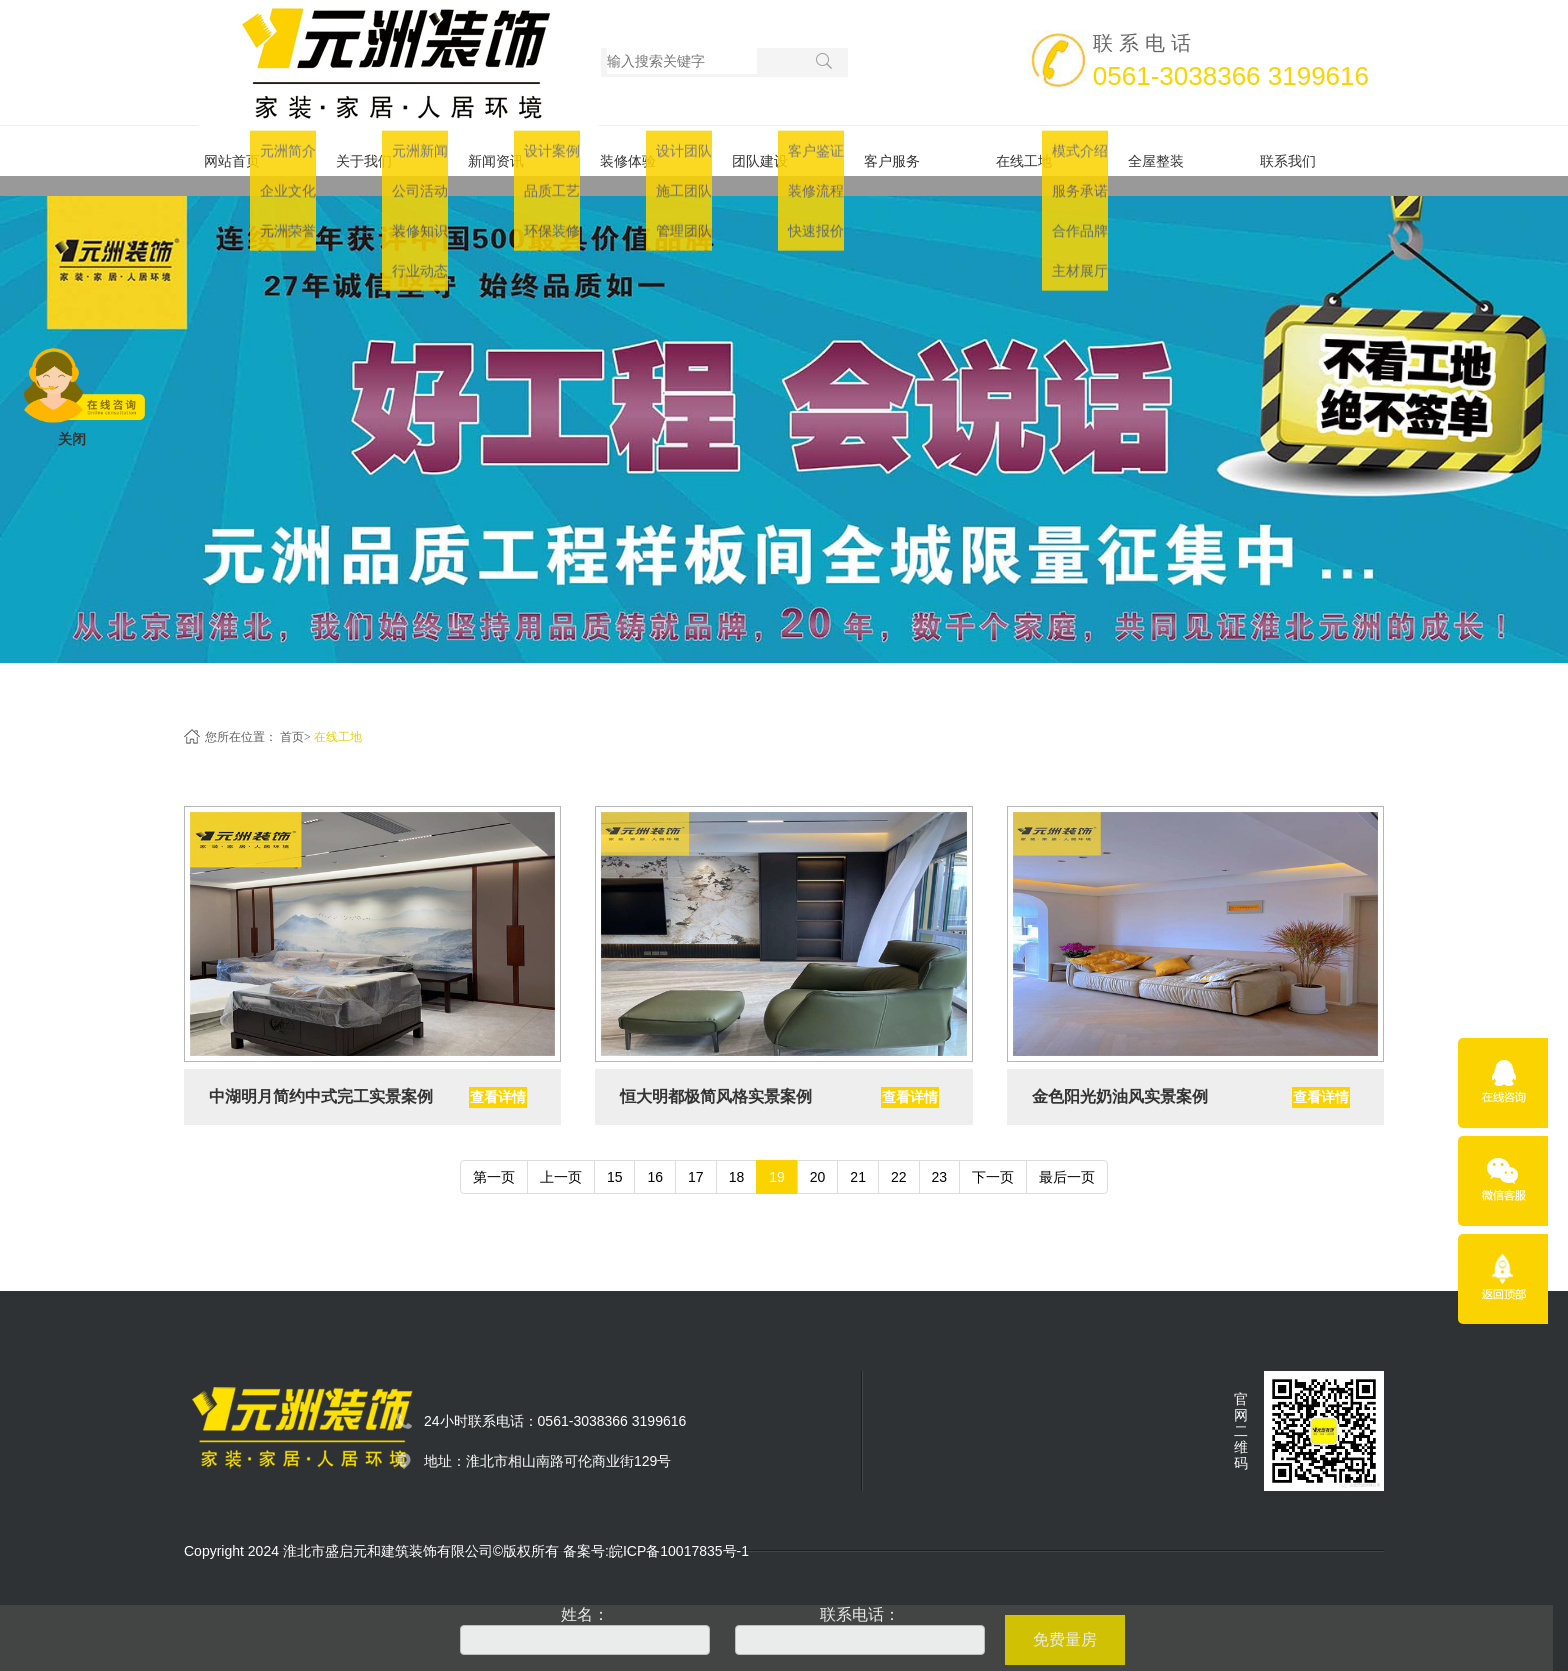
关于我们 (382, 151)
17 (696, 1157)
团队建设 (778, 151)
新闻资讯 (514, 151)
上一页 (561, 1157)
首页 (292, 717)
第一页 (494, 1157)
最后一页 (1067, 1157)
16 (655, 1157)
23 (940, 1157)
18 (737, 1157)
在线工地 (1042, 151)
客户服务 (910, 151)
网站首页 (250, 151)
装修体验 (646, 151)
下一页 (993, 1157)
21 (858, 1157)
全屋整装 (1174, 151)
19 (777, 1157)
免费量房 (1065, 1639)
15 (615, 1157)
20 (818, 1157)
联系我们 (1306, 151)
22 (899, 1157)
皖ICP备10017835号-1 (679, 1531)
